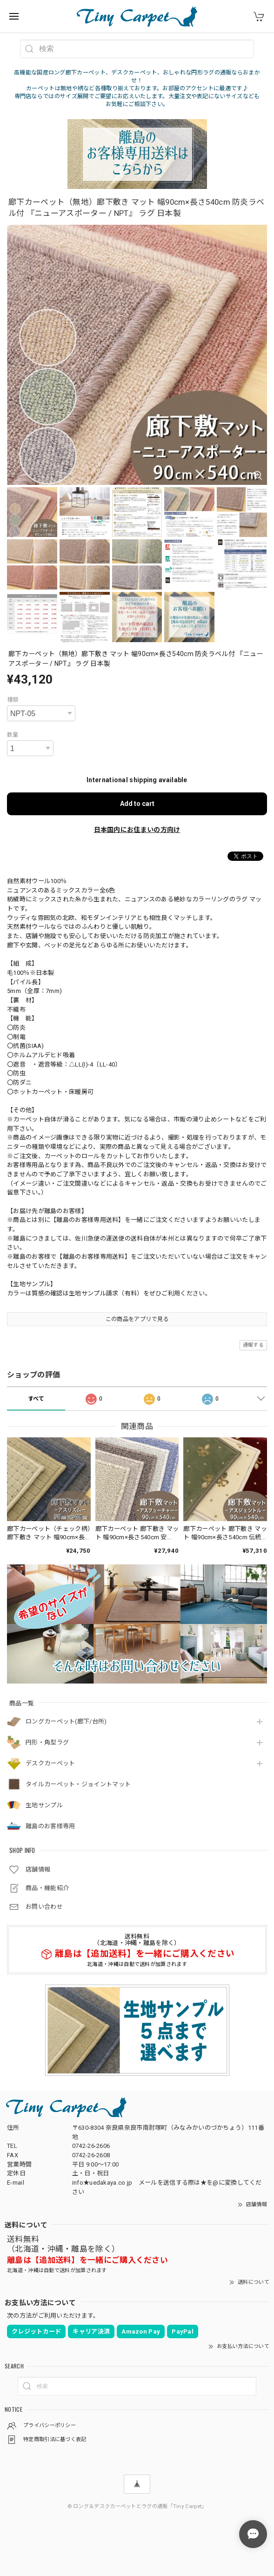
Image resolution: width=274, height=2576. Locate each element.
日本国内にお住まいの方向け (137, 829)
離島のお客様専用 (50, 1826)
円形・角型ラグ (47, 1742)
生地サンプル (44, 1805)
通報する (253, 1345)
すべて (36, 1398)
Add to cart (137, 803)
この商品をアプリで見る (137, 1319)
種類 (13, 700)
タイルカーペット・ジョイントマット (78, 1784)
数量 (13, 734)
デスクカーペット (50, 1763)
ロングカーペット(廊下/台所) (66, 1721)
